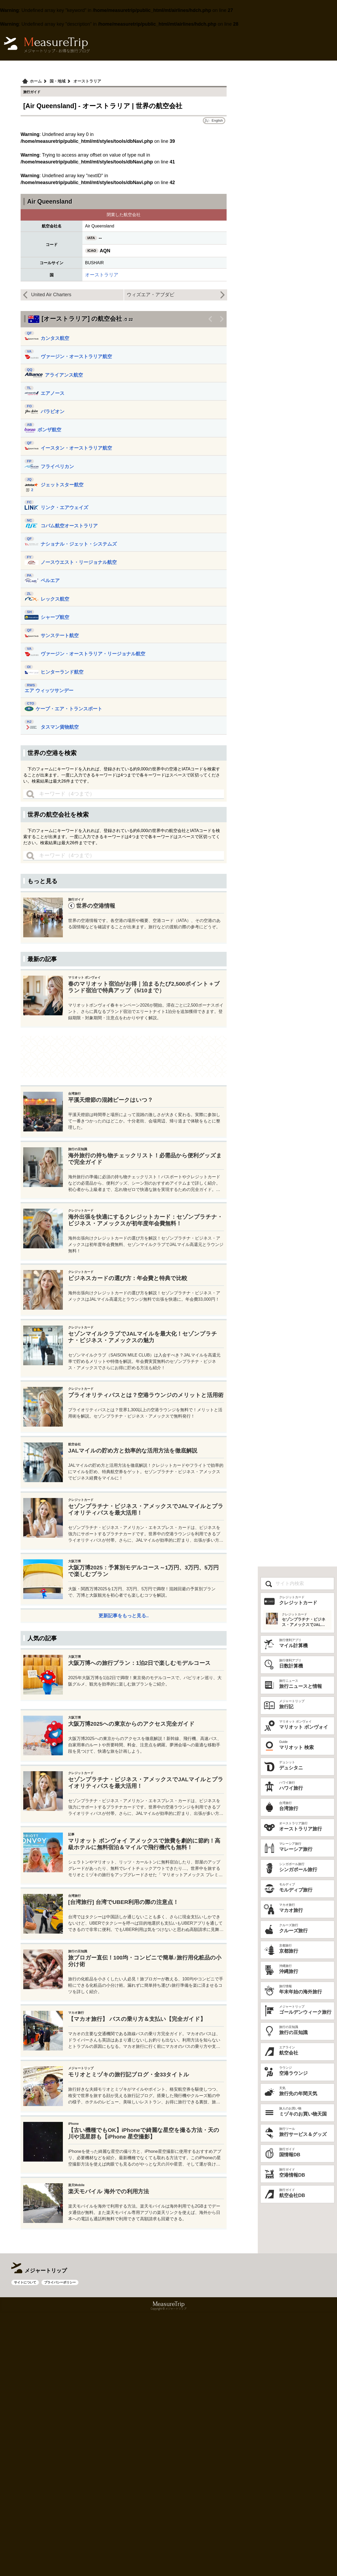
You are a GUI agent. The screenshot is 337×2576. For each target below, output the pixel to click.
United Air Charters (51, 294)
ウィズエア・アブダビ (150, 294)
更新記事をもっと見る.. (124, 1747)
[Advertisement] (124, 908)
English (217, 120)
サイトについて (25, 2463)
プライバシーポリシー (60, 2463)
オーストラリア (101, 274)
